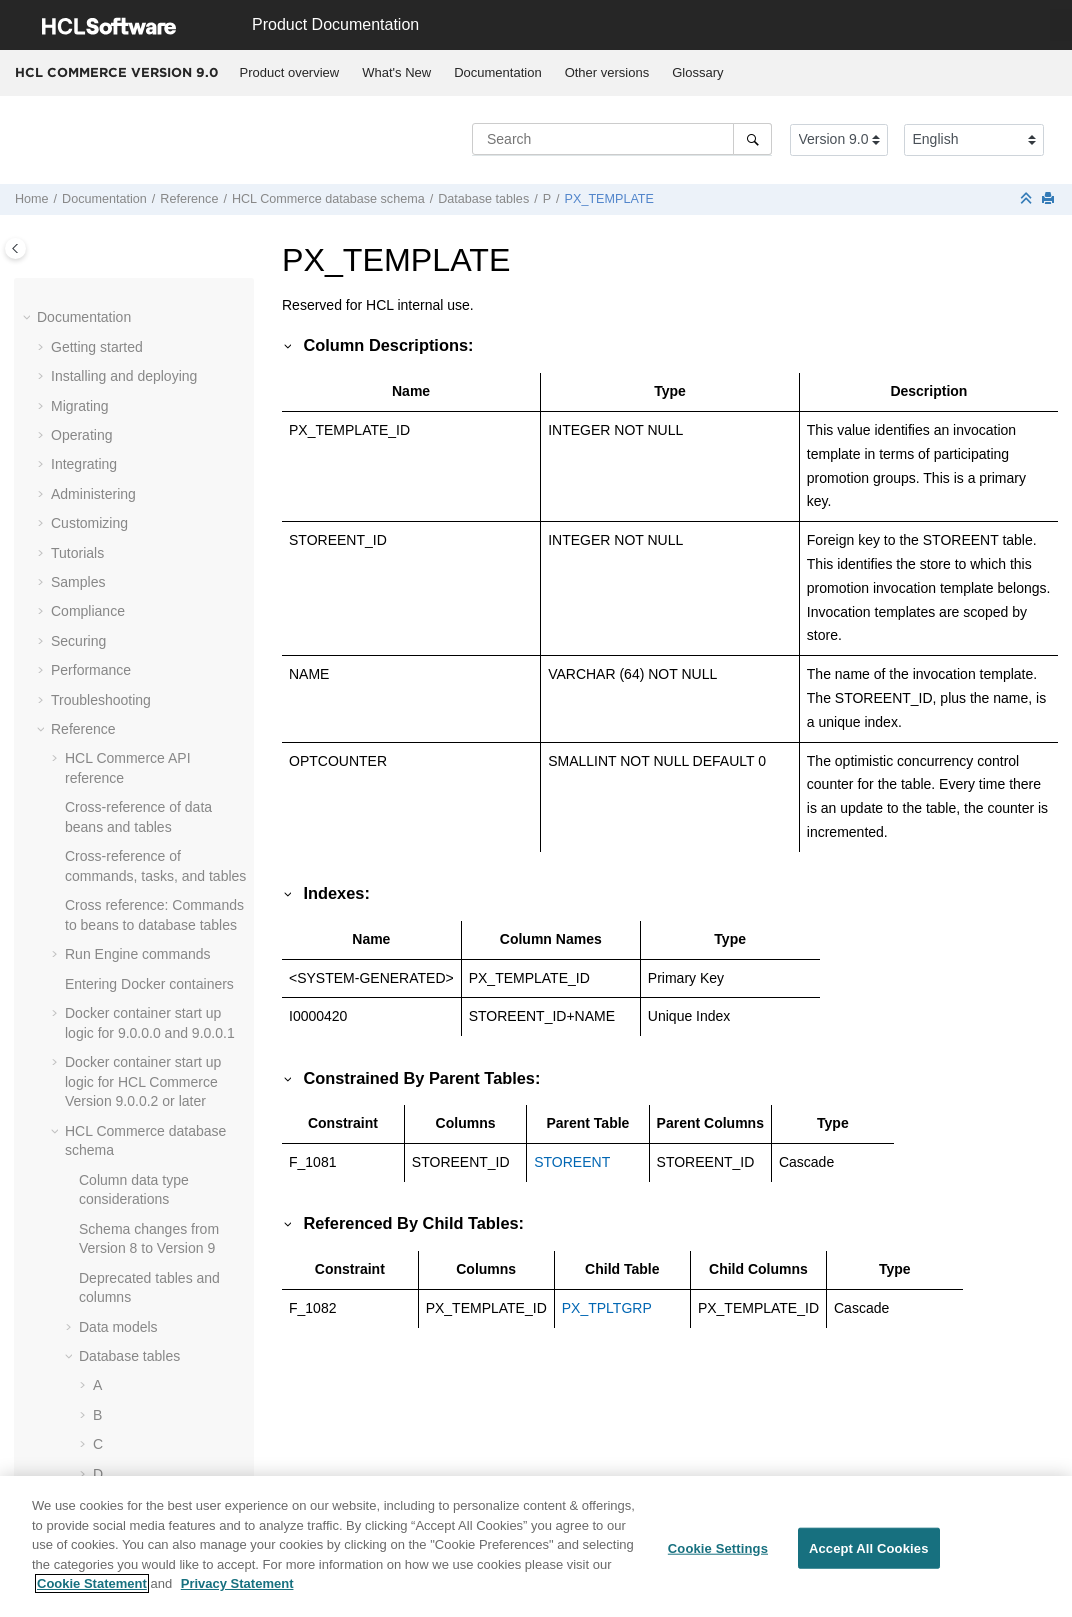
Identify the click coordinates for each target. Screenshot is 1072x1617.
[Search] (752, 139)
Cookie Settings (718, 1552)
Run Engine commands (138, 954)
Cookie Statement (92, 1588)
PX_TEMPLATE (609, 199)
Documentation (497, 72)
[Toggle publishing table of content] (15, 248)
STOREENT (572, 1162)
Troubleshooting (101, 700)
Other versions (607, 72)
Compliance (88, 611)
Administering (93, 494)
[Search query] (622, 139)
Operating (81, 435)
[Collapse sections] (1028, 199)
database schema (328, 199)
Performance (91, 670)
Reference (189, 199)
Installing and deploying (124, 376)
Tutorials (77, 553)
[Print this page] (1050, 199)
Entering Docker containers (149, 984)
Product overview (290, 72)
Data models (118, 1327)
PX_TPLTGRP (607, 1308)
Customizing (89, 523)
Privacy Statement (237, 1588)
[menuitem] (289, 73)
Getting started (97, 347)
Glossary (697, 72)
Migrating (80, 406)
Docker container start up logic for (143, 1081)
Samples (78, 582)
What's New (396, 72)
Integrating (84, 464)
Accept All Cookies (869, 1552)
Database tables (483, 199)
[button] (29, 318)
